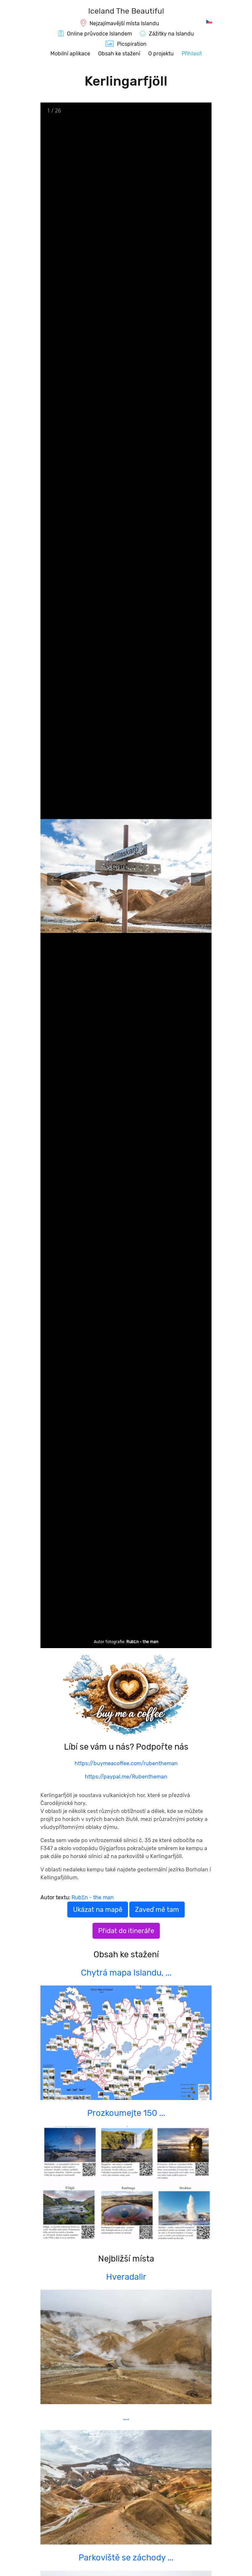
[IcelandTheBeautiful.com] (126, 12)
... (126, 2417)
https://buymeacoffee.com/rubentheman (126, 1763)
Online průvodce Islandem (99, 34)
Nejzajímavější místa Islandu (124, 23)
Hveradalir (126, 2277)
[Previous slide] (54, 879)
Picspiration (132, 44)
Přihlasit (192, 53)
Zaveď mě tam (157, 1910)
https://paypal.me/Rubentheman (126, 1777)
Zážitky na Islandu (171, 34)
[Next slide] (198, 879)
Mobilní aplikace (70, 53)
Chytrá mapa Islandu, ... (126, 1973)
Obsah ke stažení (119, 53)
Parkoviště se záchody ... (126, 2557)
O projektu (161, 53)
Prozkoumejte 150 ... (126, 2113)
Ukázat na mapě (97, 1910)
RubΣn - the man (142, 1641)
